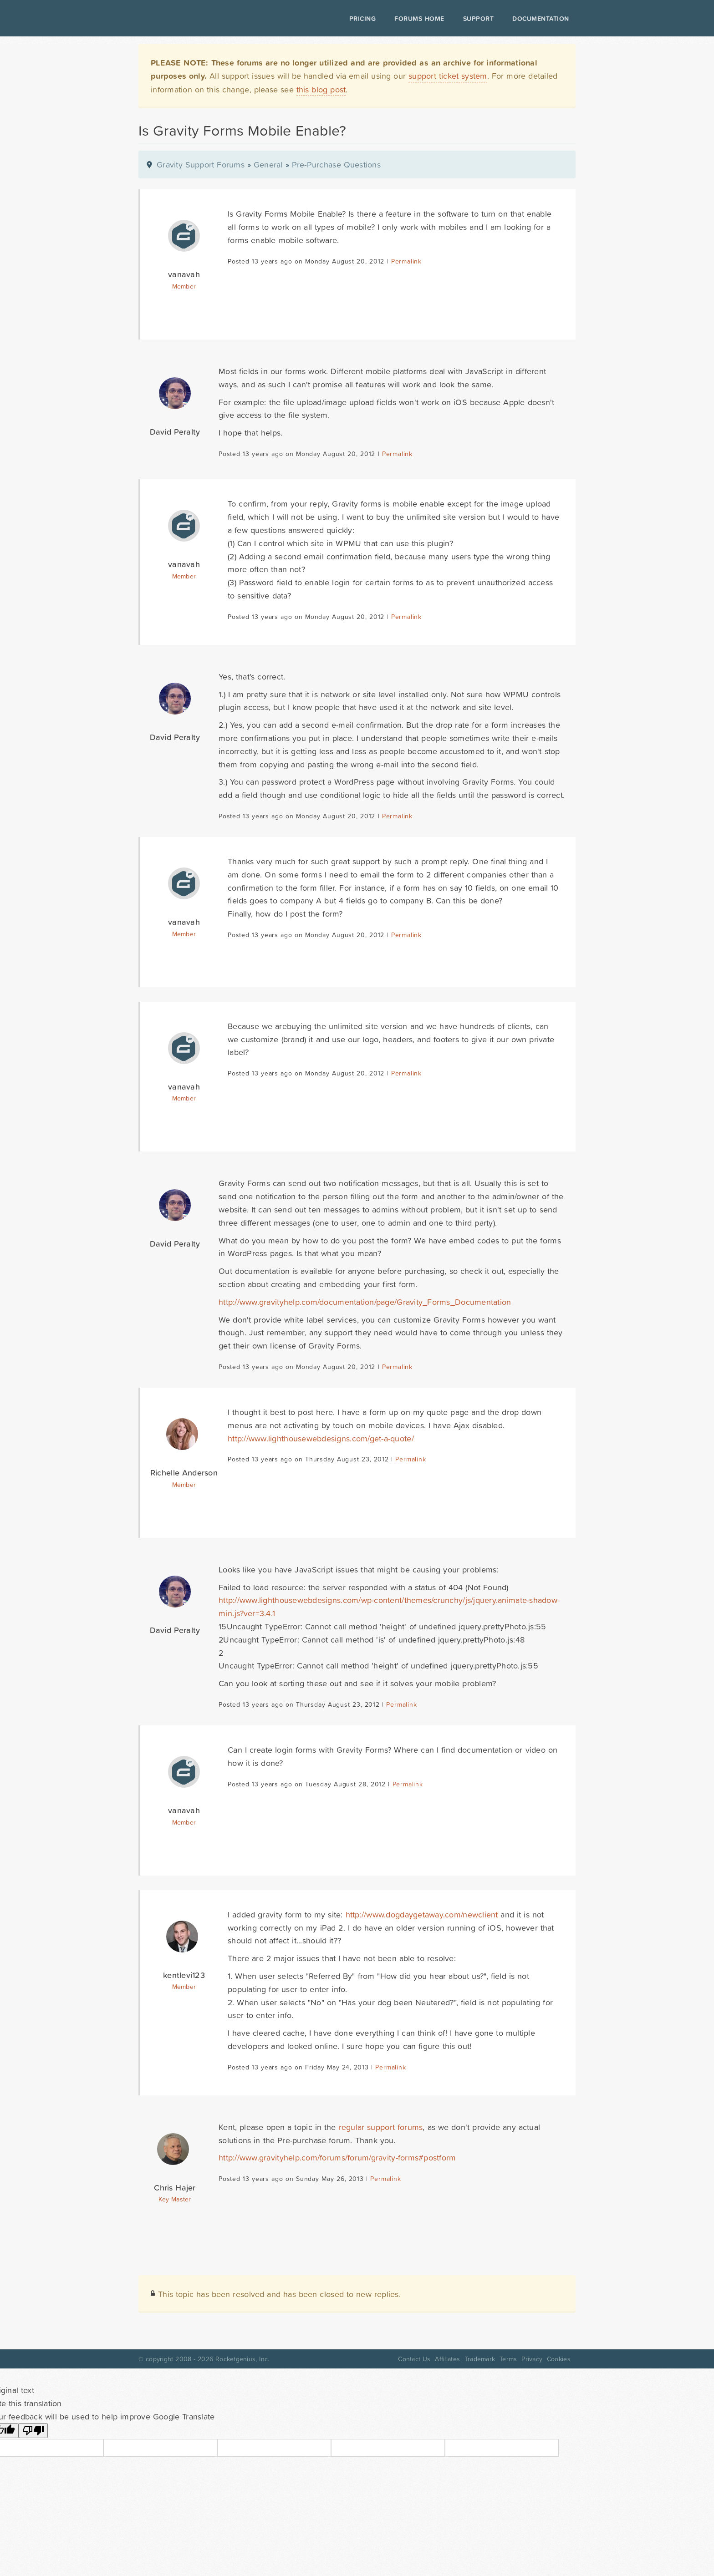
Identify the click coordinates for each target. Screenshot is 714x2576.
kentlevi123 (184, 1975)
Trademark (479, 2358)
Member (184, 286)
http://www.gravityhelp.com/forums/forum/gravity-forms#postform (337, 2157)
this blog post (321, 89)
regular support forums (381, 2127)
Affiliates (447, 2358)
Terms (508, 2358)
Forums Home (419, 18)
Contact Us (414, 2358)
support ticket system (447, 76)
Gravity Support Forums (201, 164)
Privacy (531, 2358)
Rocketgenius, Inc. (242, 2358)
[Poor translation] (33, 2430)
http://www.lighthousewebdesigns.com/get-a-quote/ (321, 1438)
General (268, 164)
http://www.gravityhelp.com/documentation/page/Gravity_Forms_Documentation (365, 1302)
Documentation (540, 18)
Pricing (362, 18)
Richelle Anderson (184, 1472)
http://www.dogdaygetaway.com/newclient (422, 1914)
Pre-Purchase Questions (336, 164)
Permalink (406, 261)
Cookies (559, 2358)
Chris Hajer (174, 2187)
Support (478, 18)
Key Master (174, 2199)
